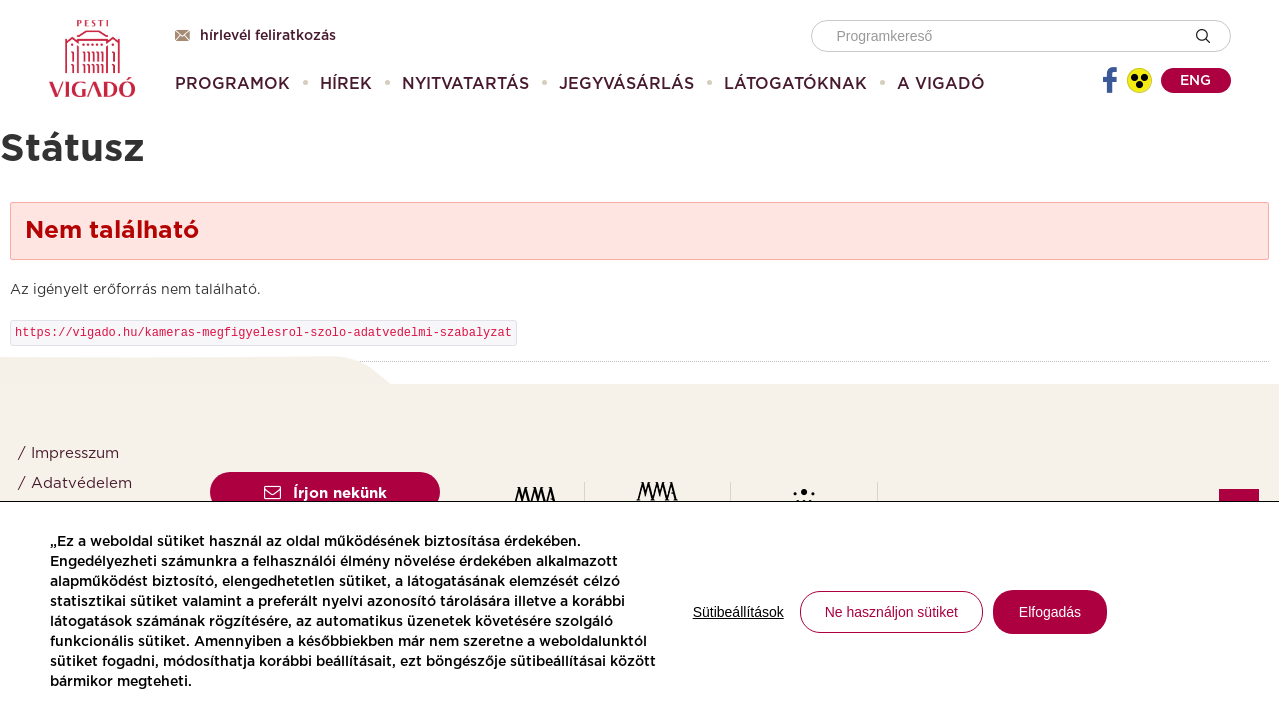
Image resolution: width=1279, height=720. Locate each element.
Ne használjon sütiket (891, 612)
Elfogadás (1050, 612)
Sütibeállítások (738, 612)
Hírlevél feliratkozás (255, 36)
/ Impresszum (68, 453)
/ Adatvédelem (75, 483)
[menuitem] (232, 84)
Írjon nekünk (325, 493)
